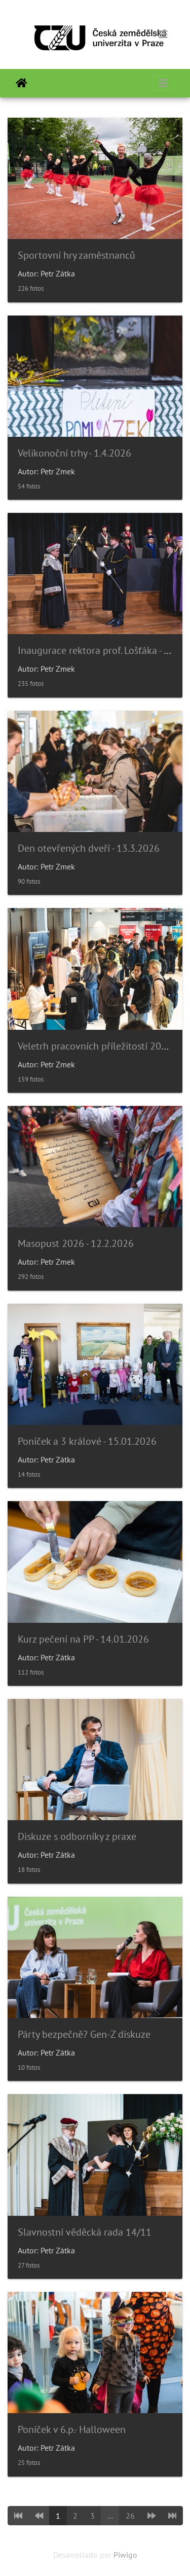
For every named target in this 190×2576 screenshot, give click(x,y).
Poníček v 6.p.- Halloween (72, 2429)
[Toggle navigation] (163, 34)
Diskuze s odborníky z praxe (77, 1836)
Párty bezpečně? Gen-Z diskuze (84, 2034)
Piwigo (125, 2555)
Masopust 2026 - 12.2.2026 (76, 1243)
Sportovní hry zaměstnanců (76, 255)
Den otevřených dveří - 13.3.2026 (89, 848)
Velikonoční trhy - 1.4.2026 (74, 453)
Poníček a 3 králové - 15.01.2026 (87, 1441)
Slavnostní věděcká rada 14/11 (84, 2232)
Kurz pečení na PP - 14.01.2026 (83, 1639)
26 (130, 2516)
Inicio (21, 83)
